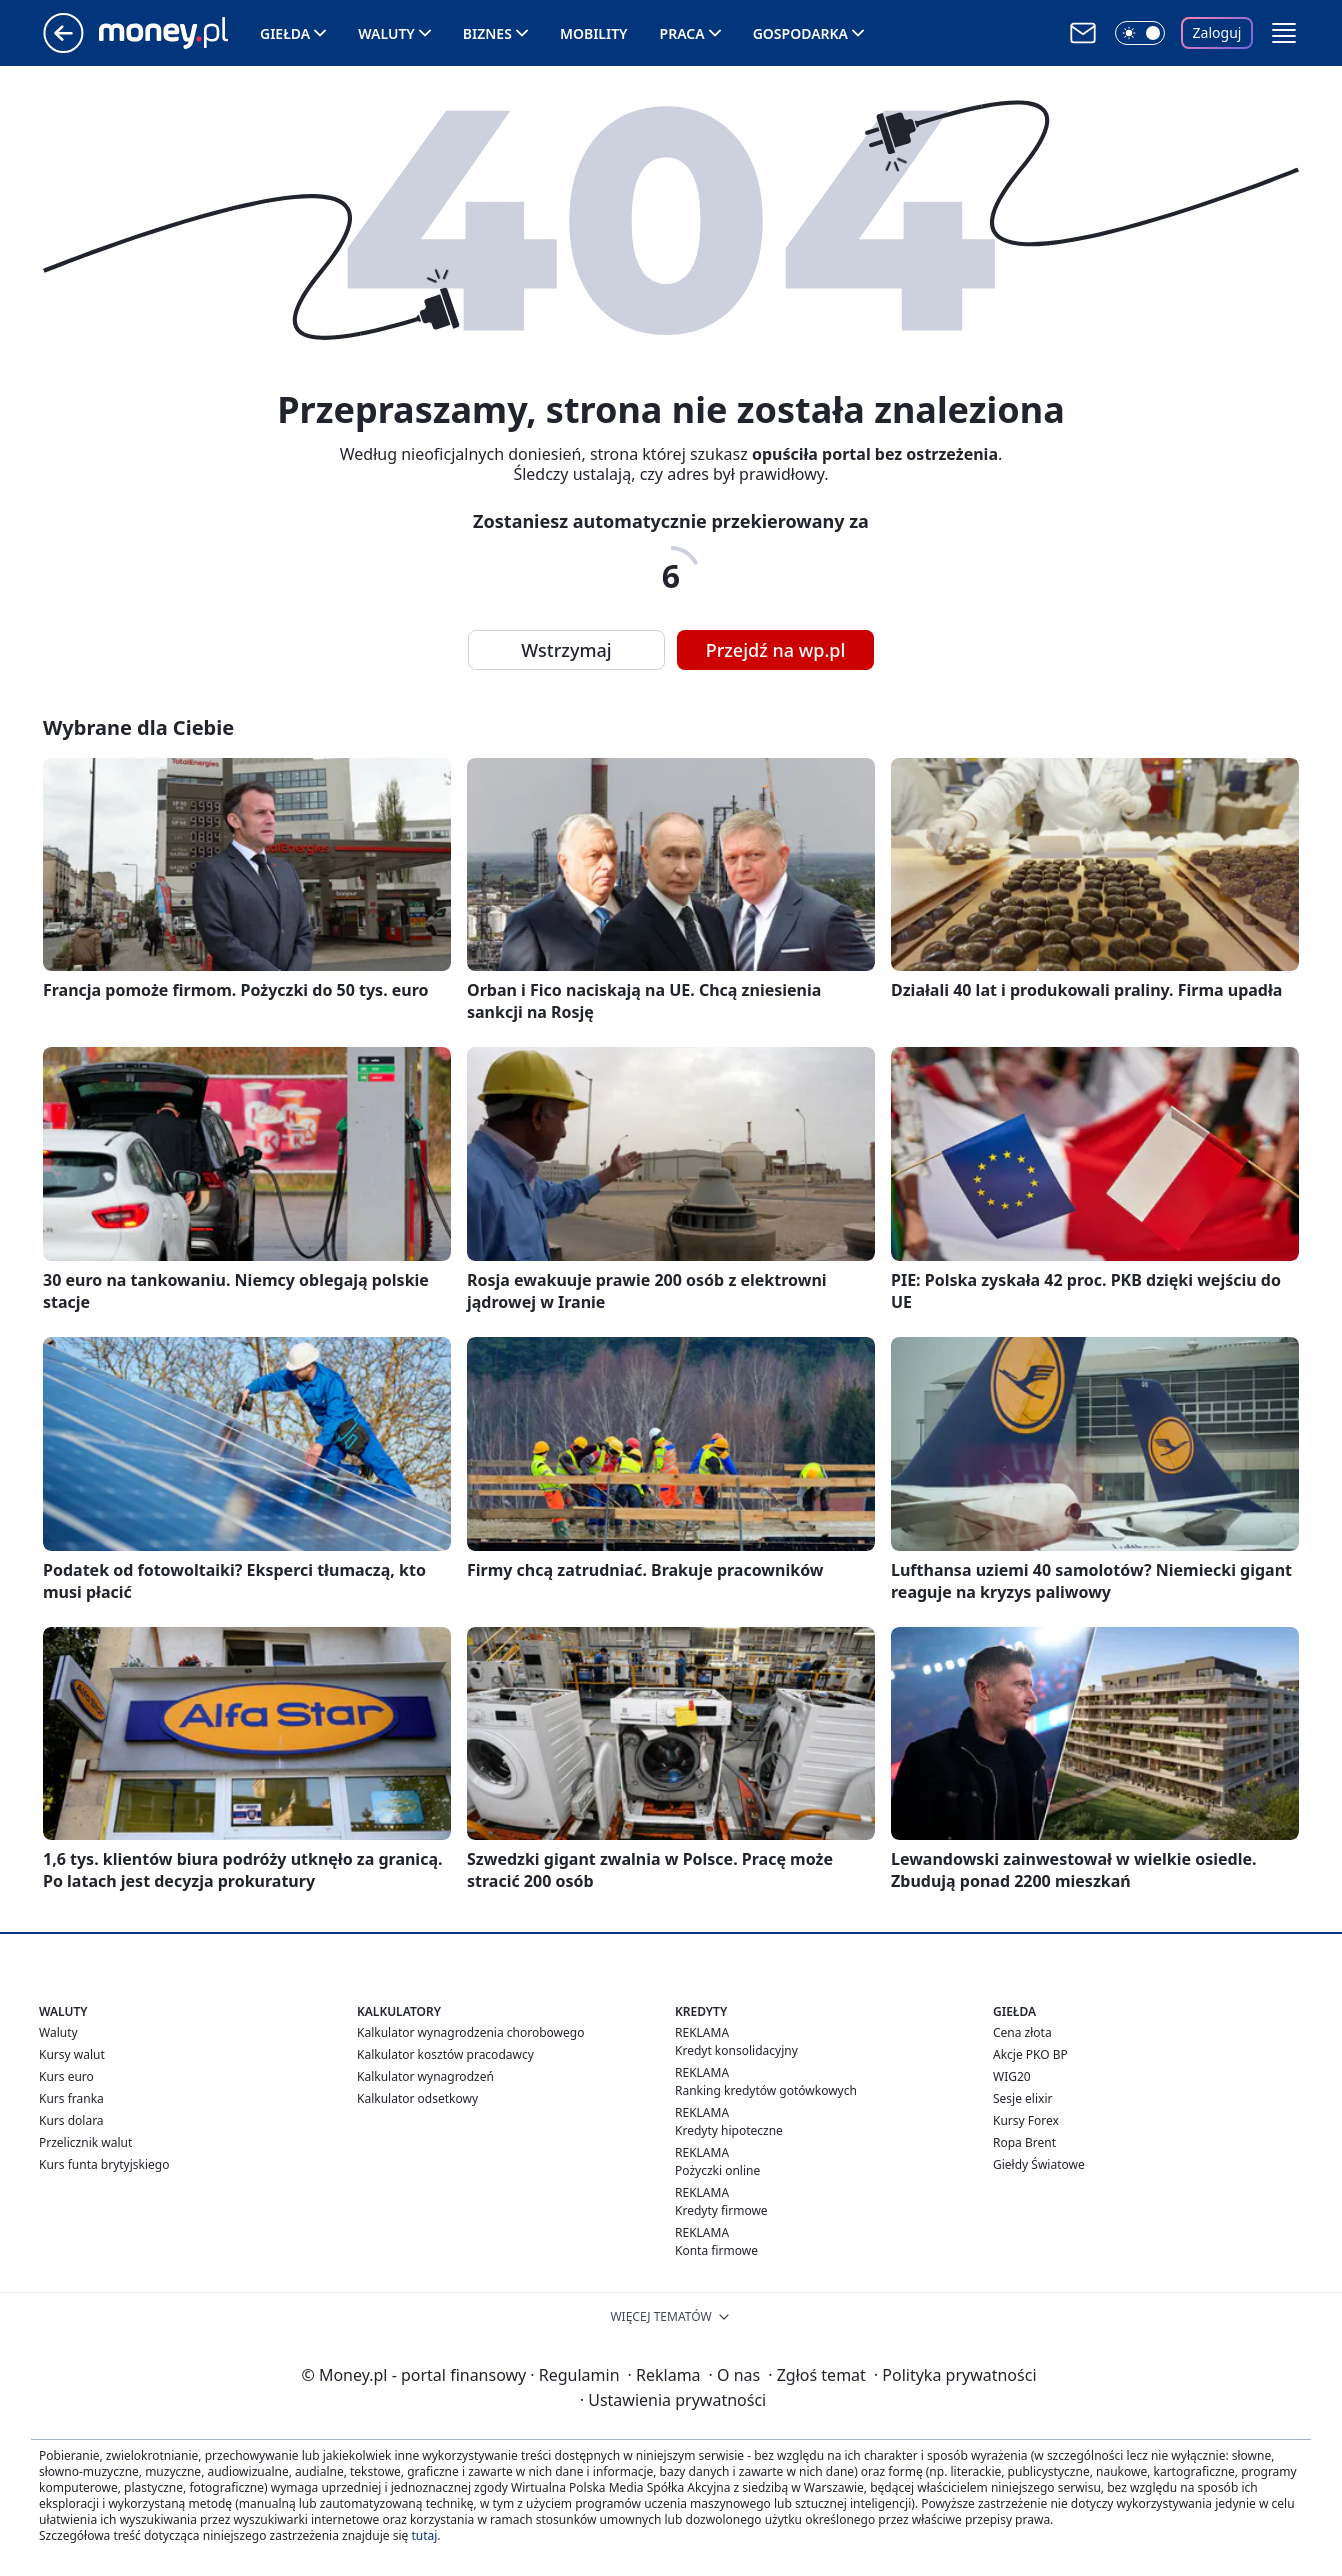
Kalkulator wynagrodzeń (425, 2076)
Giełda (285, 33)
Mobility (594, 33)
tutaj (424, 2535)
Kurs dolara (71, 2120)
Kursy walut (72, 2054)
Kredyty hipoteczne (729, 2130)
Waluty (386, 33)
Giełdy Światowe (1039, 2164)
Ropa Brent (1024, 2142)
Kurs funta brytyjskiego (104, 2164)
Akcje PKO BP (1030, 2054)
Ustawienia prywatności (673, 2400)
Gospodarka (800, 33)
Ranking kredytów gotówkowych (766, 2090)
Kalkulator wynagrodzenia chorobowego (470, 2032)
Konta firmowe (716, 2250)
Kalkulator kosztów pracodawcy (445, 2054)
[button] (1284, 33)
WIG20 (1012, 2076)
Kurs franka (71, 2098)
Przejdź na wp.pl (776, 650)
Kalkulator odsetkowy (417, 2098)
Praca (682, 33)
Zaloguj (1217, 32)
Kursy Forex (1026, 2120)
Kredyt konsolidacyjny (736, 2050)
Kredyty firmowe (721, 2210)
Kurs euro (66, 2076)
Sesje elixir (1022, 2098)
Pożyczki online (717, 2170)
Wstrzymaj (566, 650)
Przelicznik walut (85, 2142)
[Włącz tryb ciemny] (1140, 33)
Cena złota (1022, 2032)
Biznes (487, 33)
